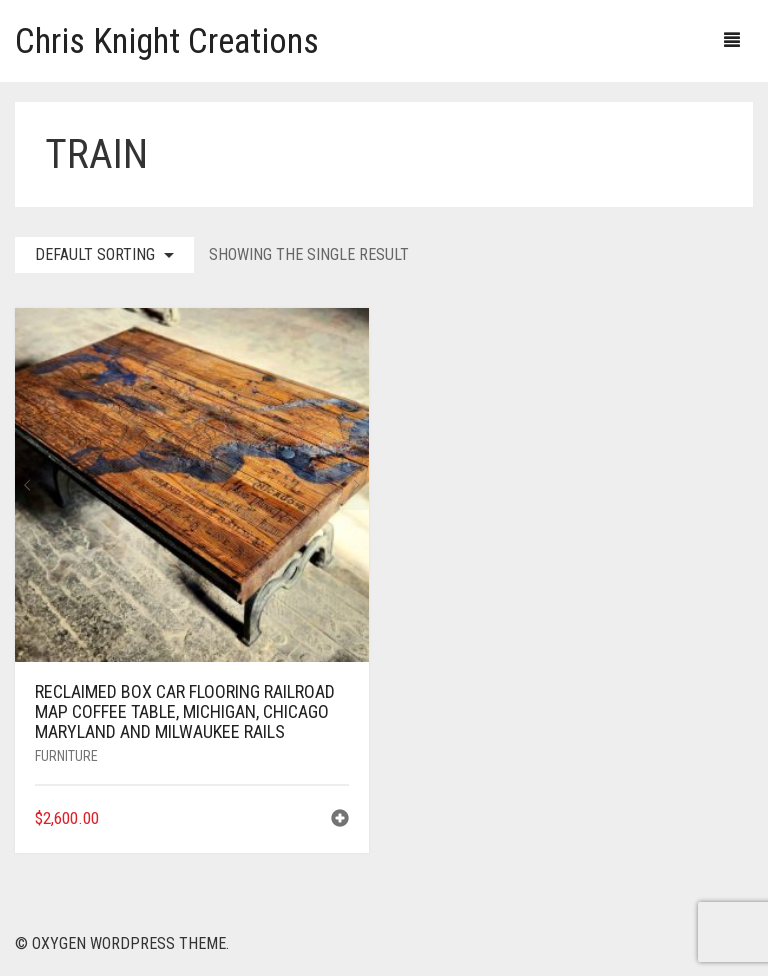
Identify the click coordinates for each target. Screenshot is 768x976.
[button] (340, 820)
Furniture (66, 756)
